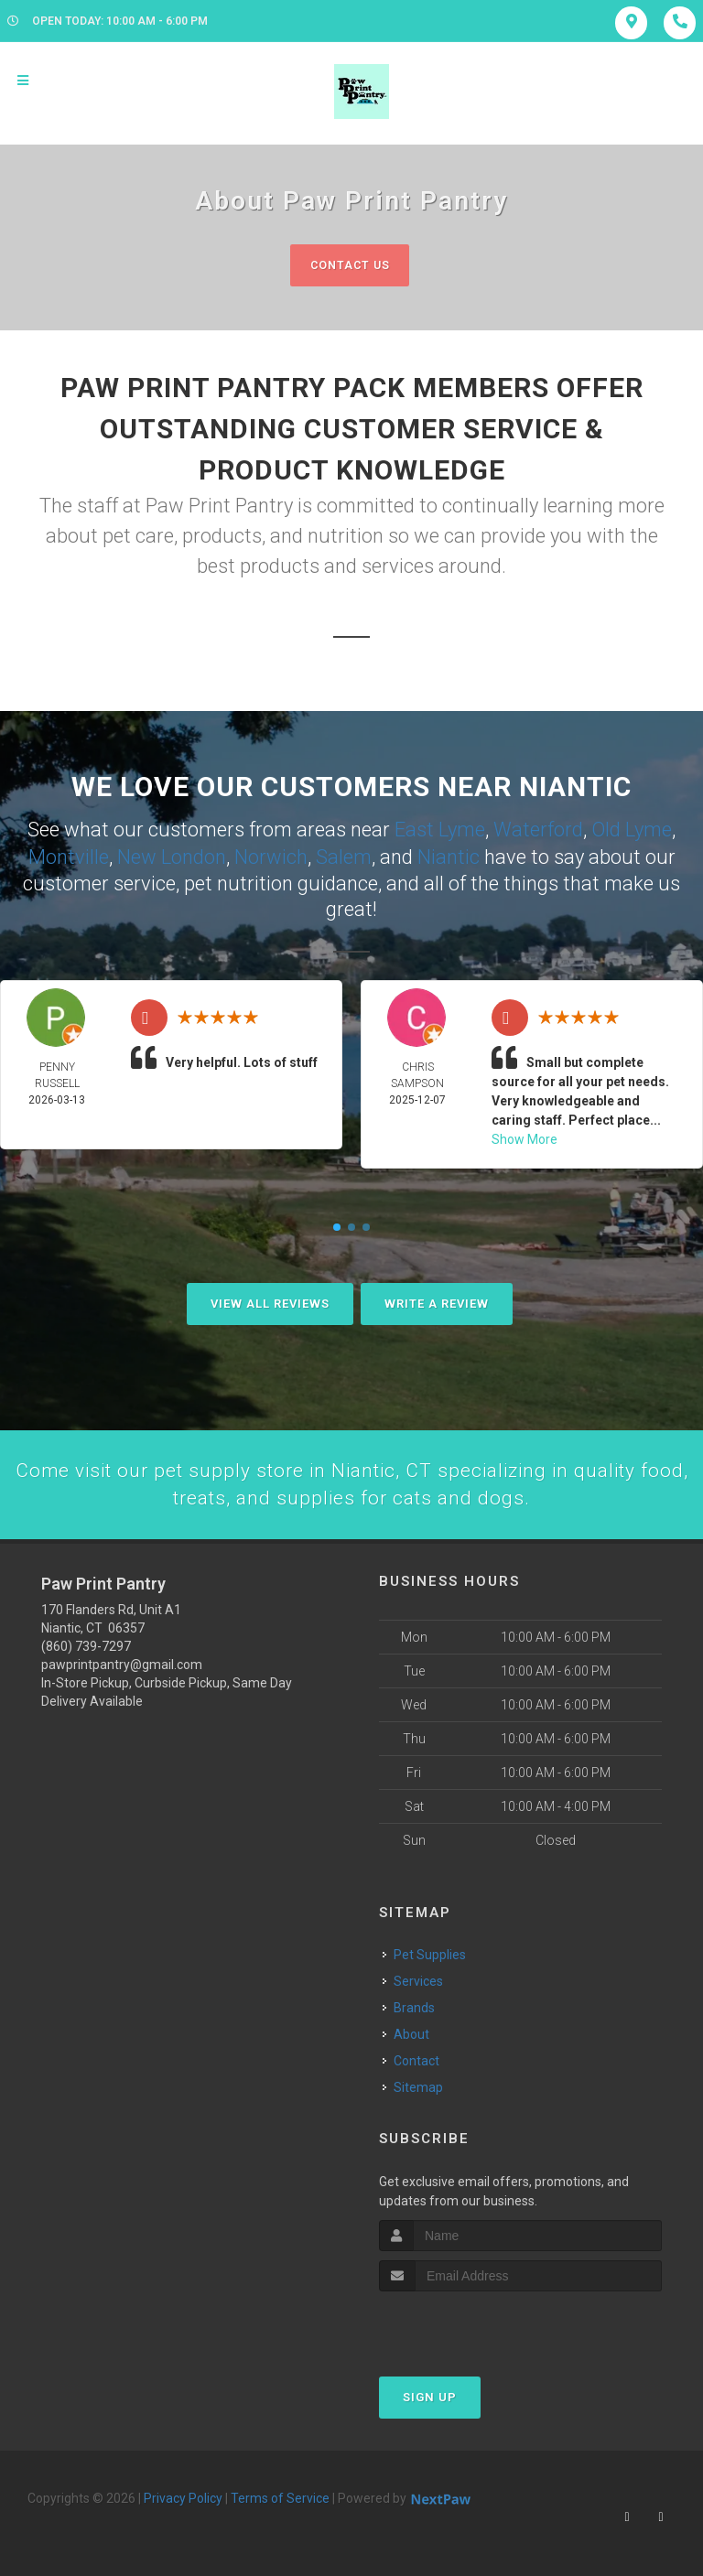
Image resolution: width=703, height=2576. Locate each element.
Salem (344, 856)
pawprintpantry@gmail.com (121, 1666)
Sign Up (430, 2398)
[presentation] (476, 2326)
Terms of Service (280, 2499)
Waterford (538, 830)
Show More (524, 1138)
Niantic (448, 856)
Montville (68, 856)
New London (171, 856)
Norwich (271, 856)
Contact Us (349, 265)
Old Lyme (631, 830)
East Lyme (440, 830)
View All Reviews (270, 1303)
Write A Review (436, 1303)
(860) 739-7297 (86, 1648)
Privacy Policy (183, 2499)
